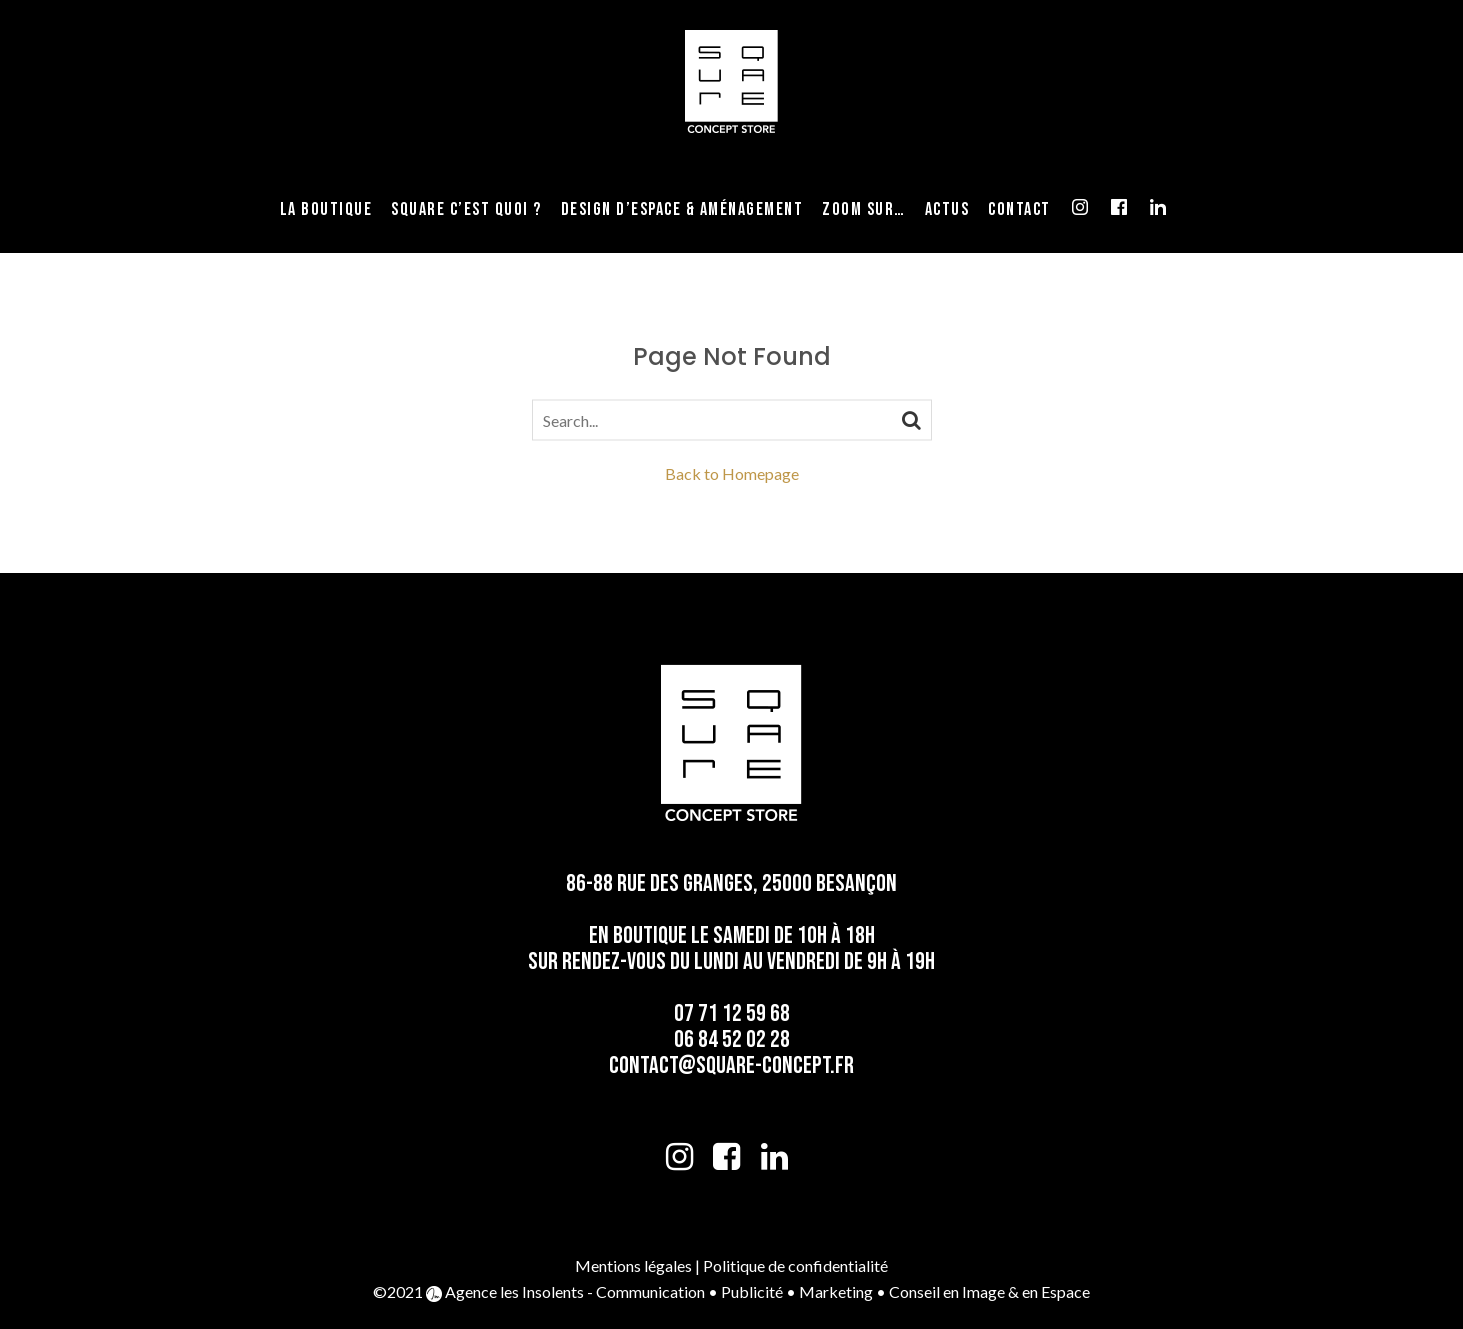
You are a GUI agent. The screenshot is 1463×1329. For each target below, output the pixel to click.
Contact (1019, 209)
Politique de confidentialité (795, 1265)
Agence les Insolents (514, 1291)
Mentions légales (633, 1265)
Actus (947, 209)
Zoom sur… (864, 209)
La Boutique (326, 209)
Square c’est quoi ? (466, 209)
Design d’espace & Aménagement (682, 209)
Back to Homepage (732, 473)
